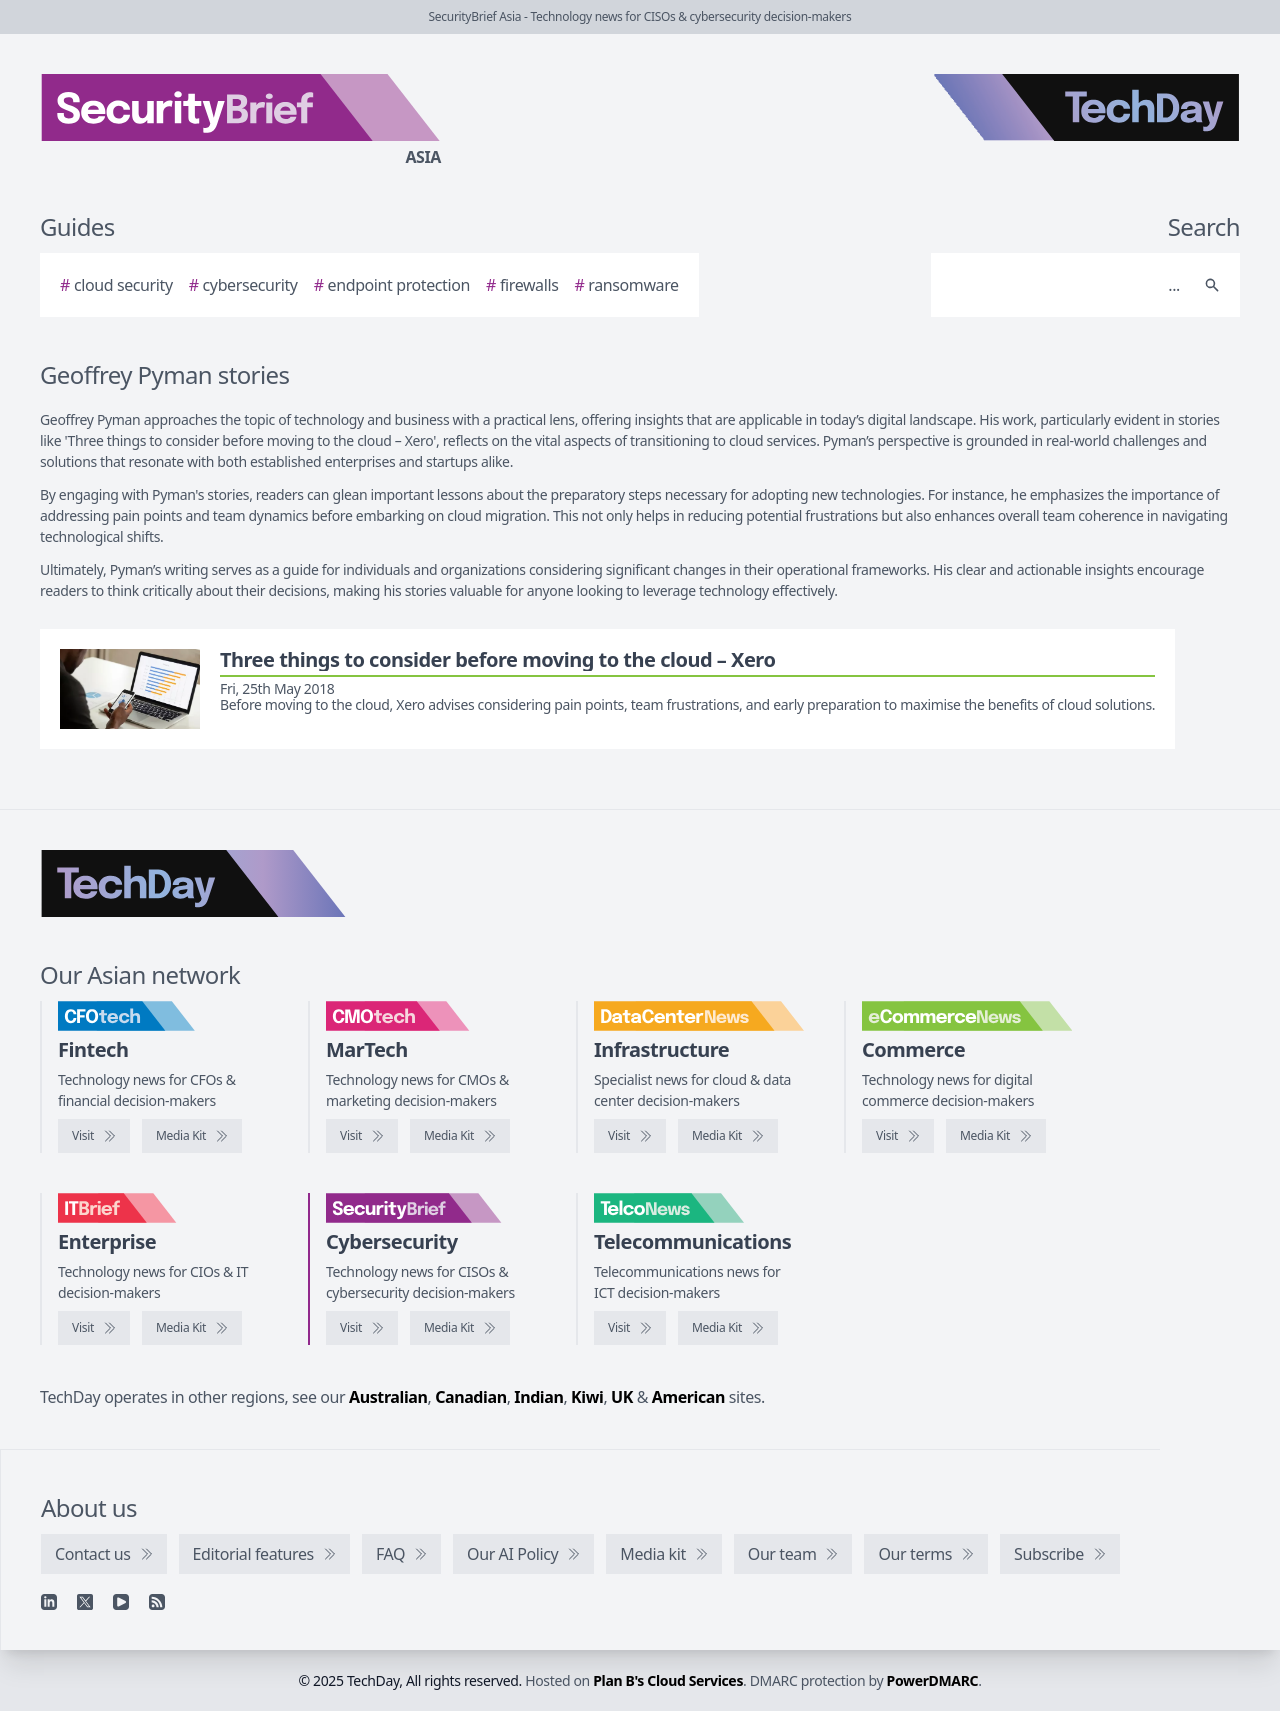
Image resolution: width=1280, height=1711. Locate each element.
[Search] (1065, 285)
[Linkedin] (49, 1602)
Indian (538, 1397)
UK (622, 1397)
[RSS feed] (157, 1602)
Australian (388, 1397)
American (688, 1397)
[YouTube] (121, 1602)
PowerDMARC (933, 1680)
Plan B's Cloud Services (668, 1680)
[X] (85, 1602)
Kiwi (587, 1397)
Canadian (471, 1397)
